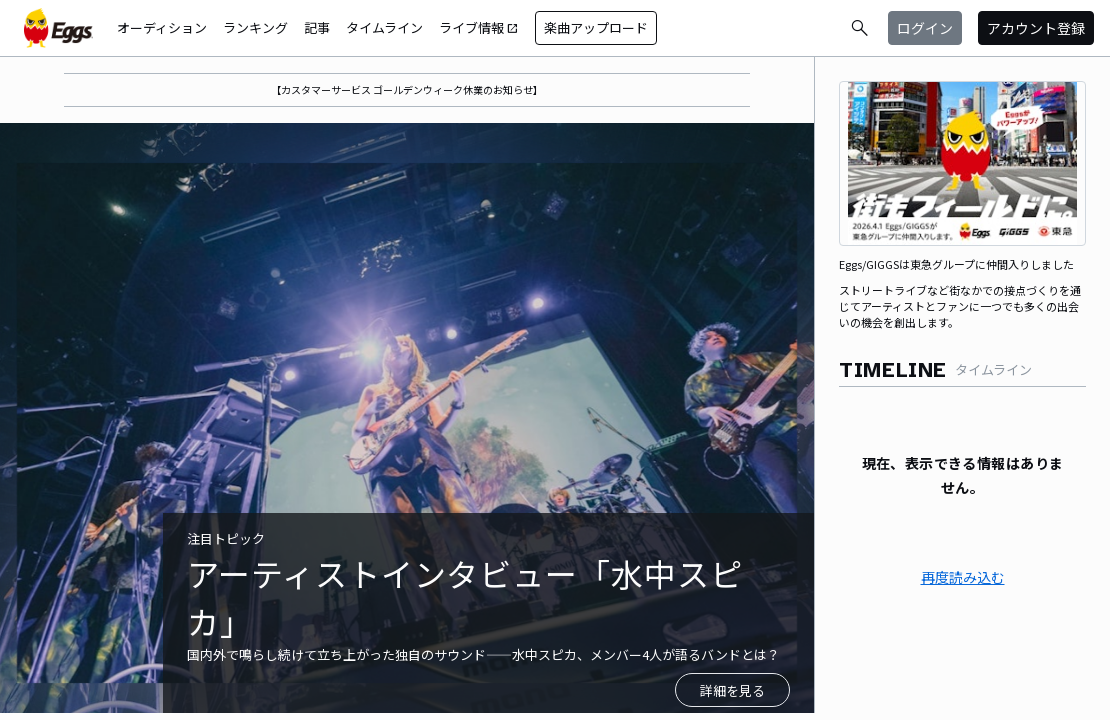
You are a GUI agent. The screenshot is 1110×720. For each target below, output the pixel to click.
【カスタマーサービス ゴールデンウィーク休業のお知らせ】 (407, 89)
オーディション (162, 27)
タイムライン (384, 27)
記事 (317, 27)
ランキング (255, 27)
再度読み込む (963, 577)
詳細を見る (732, 690)
